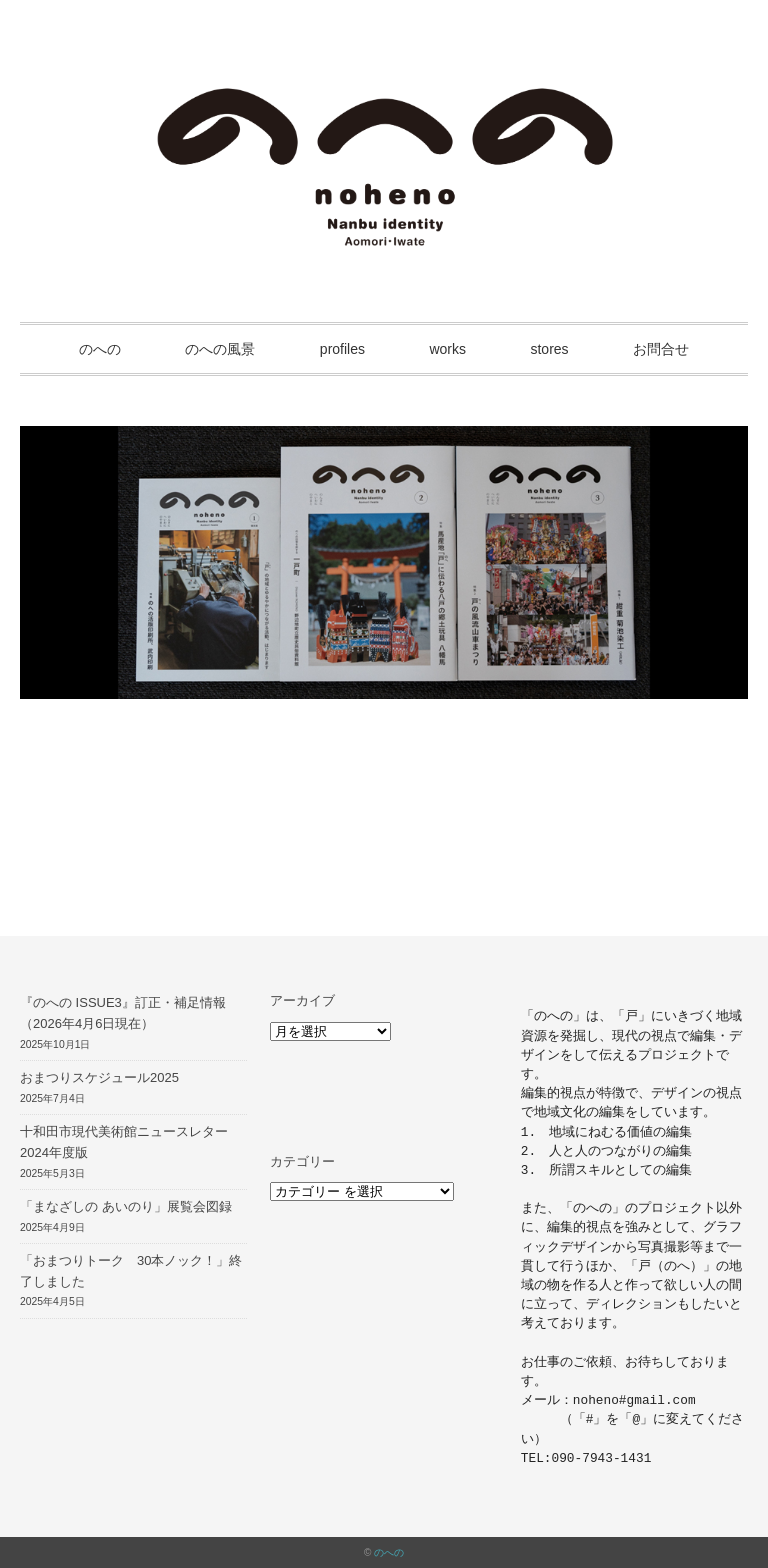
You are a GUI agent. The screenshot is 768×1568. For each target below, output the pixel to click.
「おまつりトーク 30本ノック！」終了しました (131, 1271)
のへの (100, 349)
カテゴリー (302, 1161)
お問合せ (661, 349)
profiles (342, 349)
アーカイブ (302, 1000)
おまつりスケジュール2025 (99, 1077)
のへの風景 (220, 349)
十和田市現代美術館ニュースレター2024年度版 (124, 1142)
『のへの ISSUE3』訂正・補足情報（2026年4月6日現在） (123, 1013)
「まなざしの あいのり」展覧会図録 (126, 1206)
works (447, 349)
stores (549, 349)
